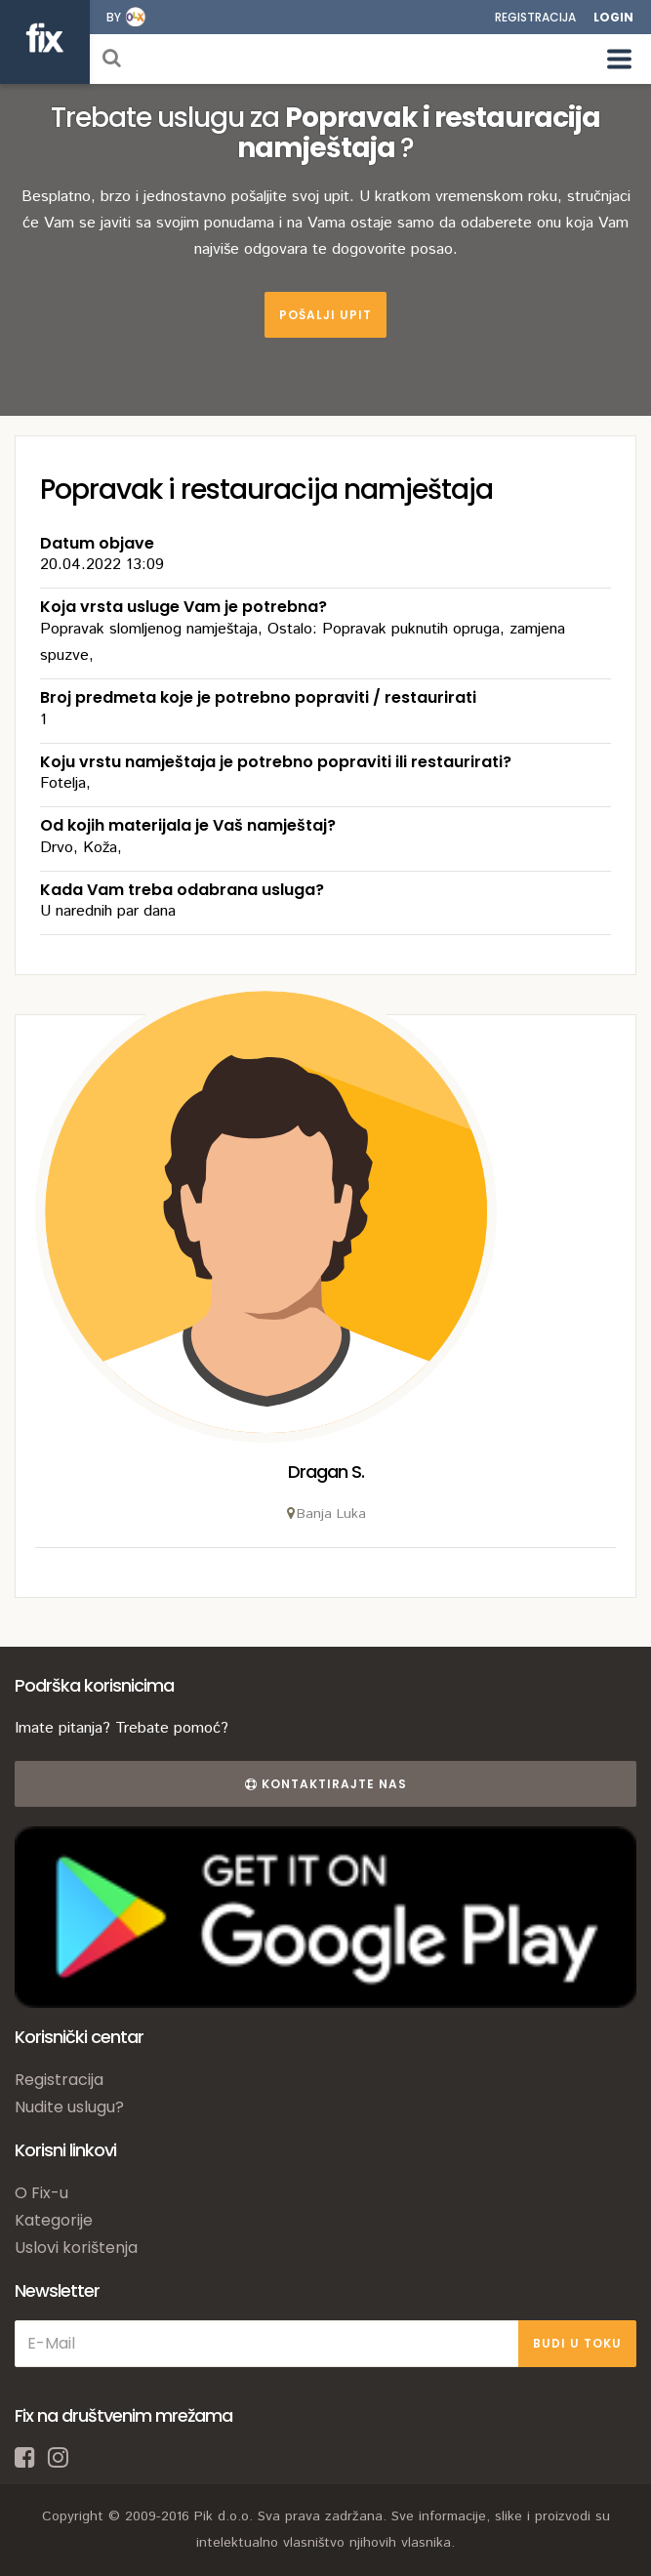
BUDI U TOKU (577, 2343)
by (113, 17)
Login (613, 17)
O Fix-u (41, 2193)
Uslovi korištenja (76, 2247)
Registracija (535, 17)
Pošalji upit (325, 315)
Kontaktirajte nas (326, 1784)
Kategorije (54, 2220)
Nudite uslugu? (69, 2107)
